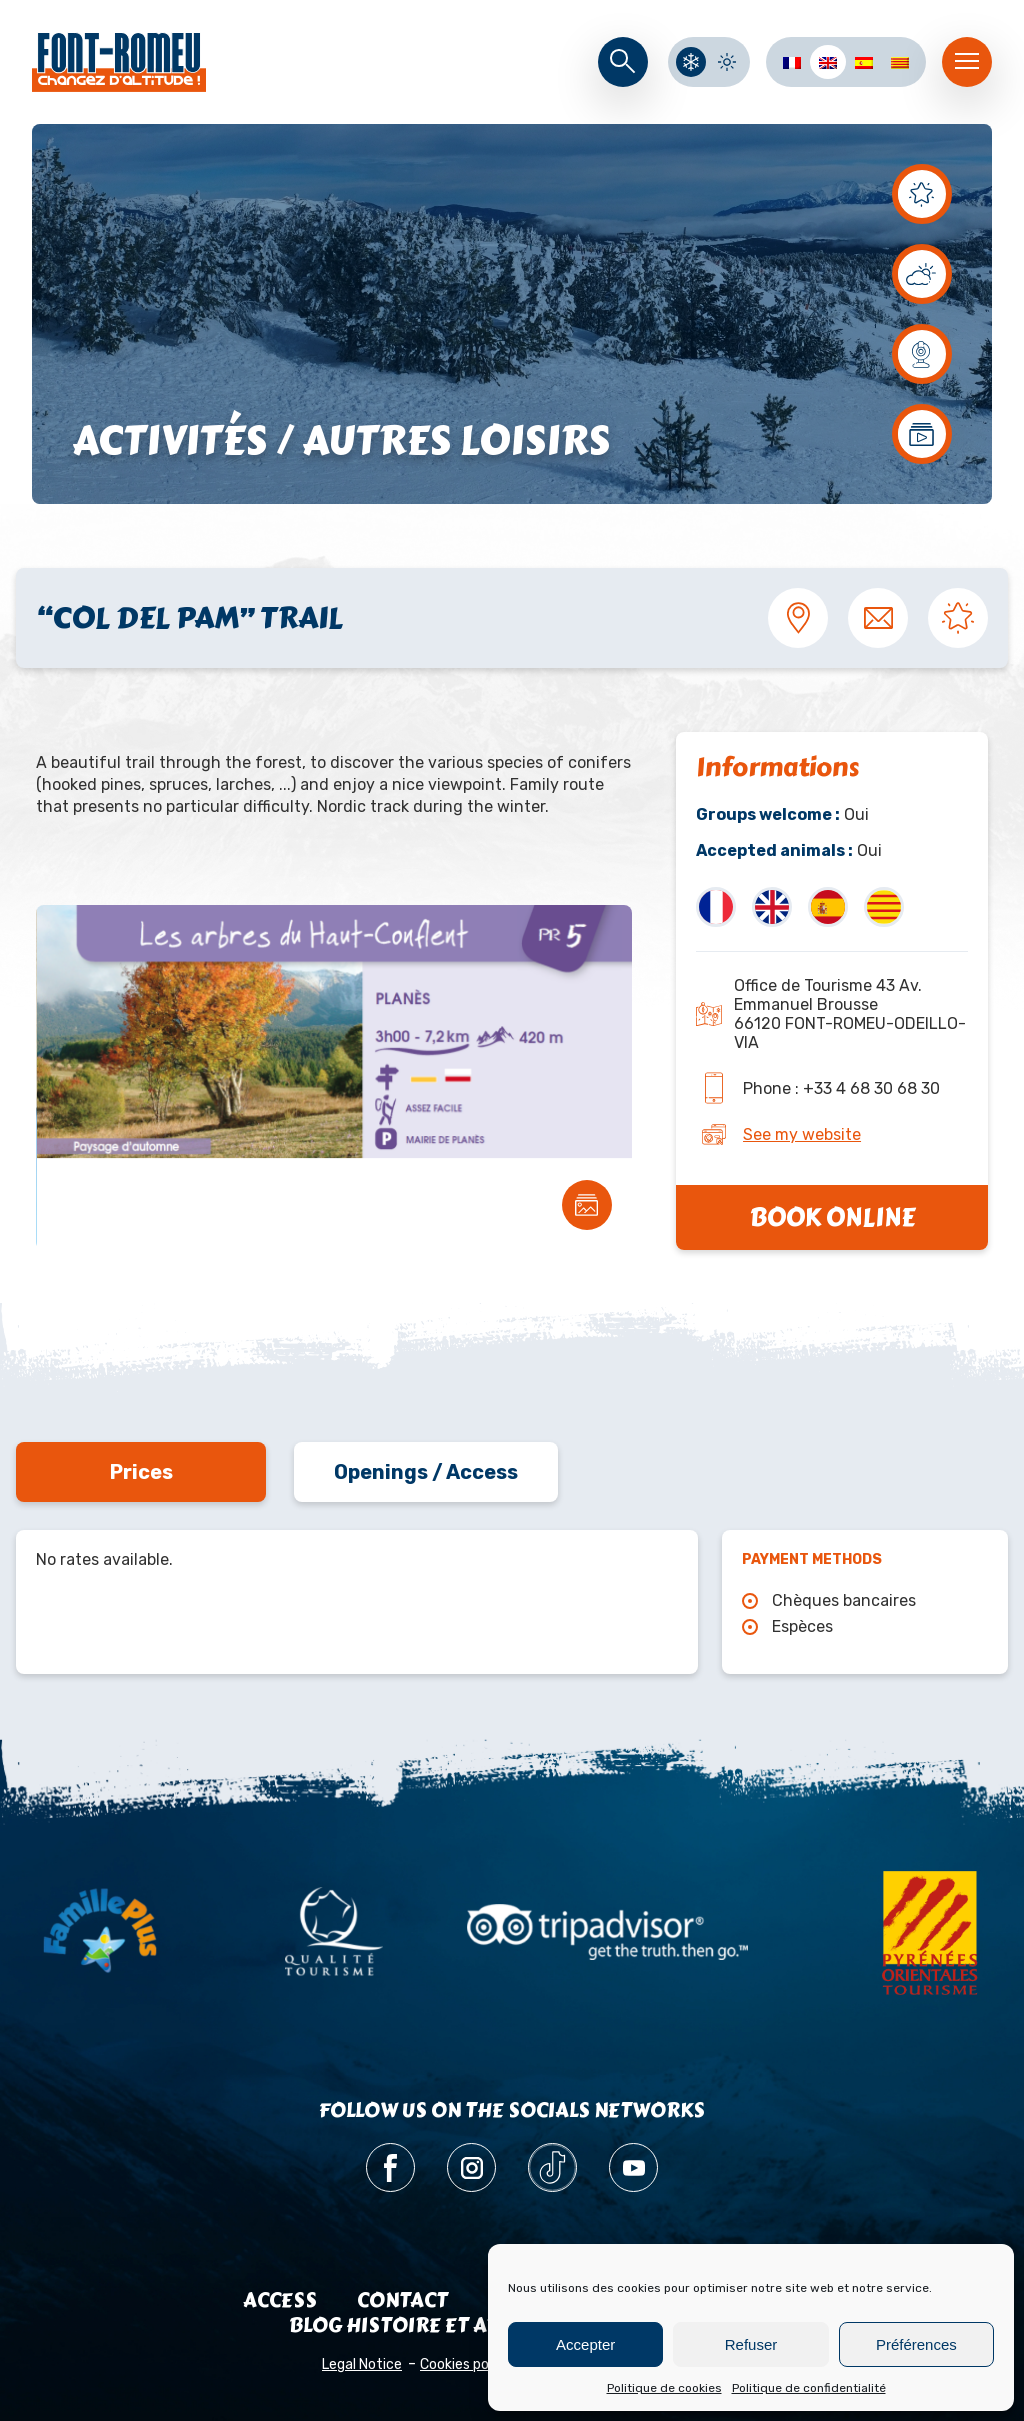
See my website (802, 1134)
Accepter (585, 2344)
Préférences (916, 2344)
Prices (141, 1472)
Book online (832, 1217)
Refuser (751, 2344)
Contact (402, 2300)
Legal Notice (362, 2364)
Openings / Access (426, 1472)
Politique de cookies (664, 2388)
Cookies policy (465, 2364)
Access (280, 2300)
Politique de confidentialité (809, 2388)
